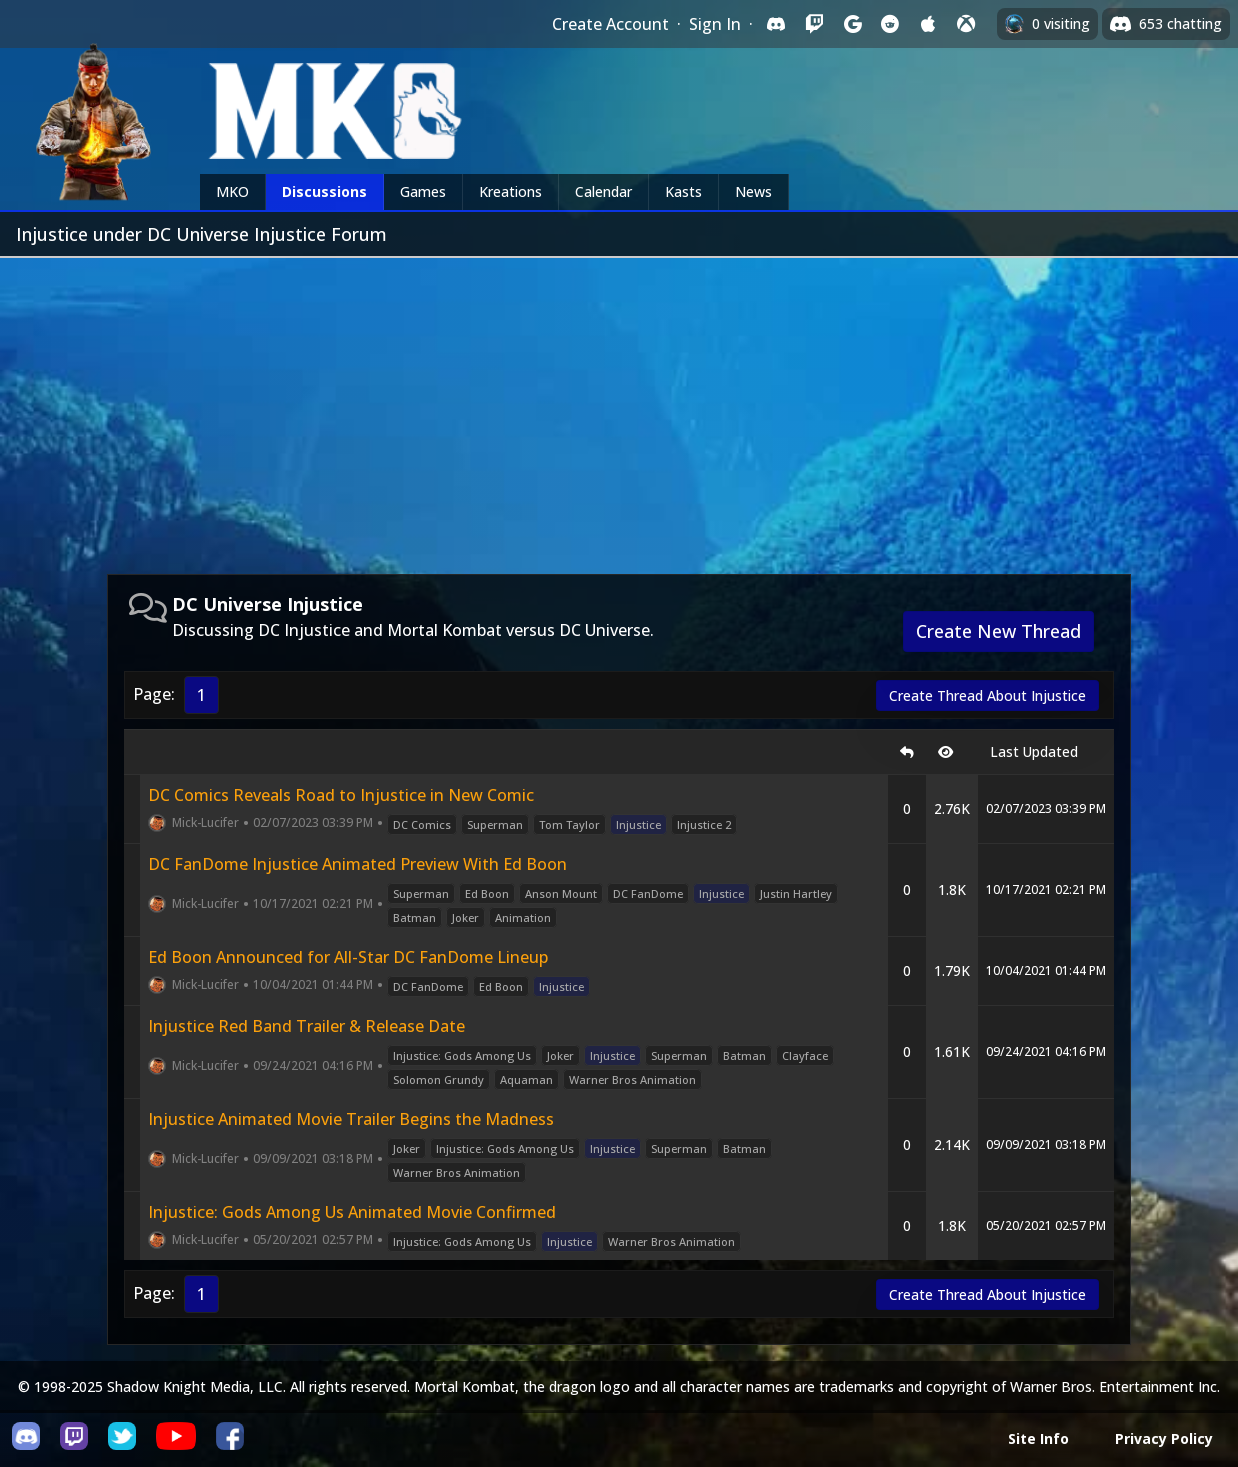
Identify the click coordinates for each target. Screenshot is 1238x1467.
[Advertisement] (619, 408)
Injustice (638, 824)
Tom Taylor (569, 824)
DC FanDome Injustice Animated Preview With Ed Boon (357, 864)
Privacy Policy (1164, 1438)
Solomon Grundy (438, 1079)
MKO (232, 191)
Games (423, 191)
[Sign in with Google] (852, 24)
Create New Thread (998, 631)
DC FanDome (648, 893)
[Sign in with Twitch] (814, 24)
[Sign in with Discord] (776, 24)
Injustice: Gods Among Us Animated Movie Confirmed (352, 1212)
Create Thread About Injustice (987, 695)
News (753, 191)
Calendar (603, 191)
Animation (523, 917)
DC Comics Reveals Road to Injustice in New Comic (341, 795)
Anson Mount (561, 893)
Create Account (610, 24)
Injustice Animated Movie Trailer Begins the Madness (351, 1119)
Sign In (715, 24)
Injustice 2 (704, 824)
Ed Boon (487, 893)
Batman (414, 917)
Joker (465, 917)
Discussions (324, 191)
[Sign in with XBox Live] (966, 24)
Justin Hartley (796, 893)
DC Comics (422, 824)
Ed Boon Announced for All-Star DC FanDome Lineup (348, 957)
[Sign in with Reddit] (890, 24)
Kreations (510, 191)
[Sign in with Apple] (928, 24)
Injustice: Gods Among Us (462, 1055)
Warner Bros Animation (632, 1079)
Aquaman (526, 1079)
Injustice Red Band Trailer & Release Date (306, 1026)
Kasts (683, 191)
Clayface (805, 1055)
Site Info (1038, 1438)
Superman (495, 824)
